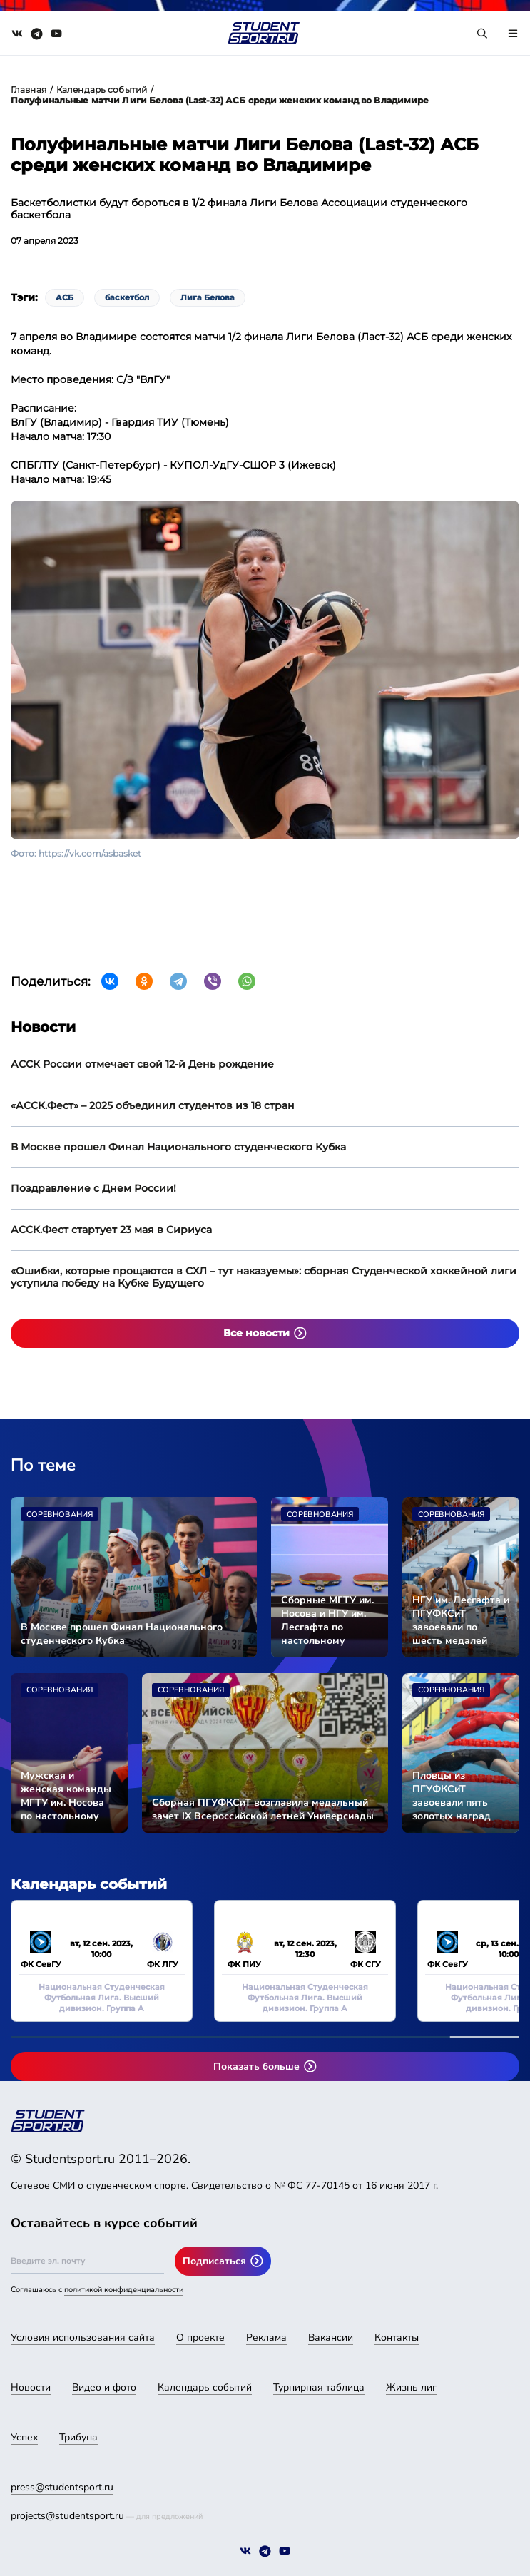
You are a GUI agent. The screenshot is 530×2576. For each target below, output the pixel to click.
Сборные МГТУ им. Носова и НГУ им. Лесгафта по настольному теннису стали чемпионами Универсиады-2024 (327, 1620)
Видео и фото (104, 2387)
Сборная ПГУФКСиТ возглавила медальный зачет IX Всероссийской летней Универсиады (263, 1809)
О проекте (200, 2337)
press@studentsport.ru (62, 2487)
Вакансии (330, 2337)
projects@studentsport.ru (67, 2516)
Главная (28, 89)
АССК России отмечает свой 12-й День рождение (142, 1064)
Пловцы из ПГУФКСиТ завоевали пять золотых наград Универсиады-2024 (459, 1796)
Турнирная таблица (319, 2387)
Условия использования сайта (83, 2337)
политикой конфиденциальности (123, 2289)
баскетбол (127, 297)
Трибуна (78, 2437)
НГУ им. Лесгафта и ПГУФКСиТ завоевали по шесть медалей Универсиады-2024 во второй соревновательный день (460, 1620)
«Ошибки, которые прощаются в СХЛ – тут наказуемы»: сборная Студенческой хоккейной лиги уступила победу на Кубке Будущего (263, 1276)
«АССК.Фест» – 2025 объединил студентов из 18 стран (153, 1105)
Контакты (396, 2337)
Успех (24, 2437)
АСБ (64, 297)
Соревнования (59, 1514)
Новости (31, 2387)
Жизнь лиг (411, 2387)
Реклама (266, 2337)
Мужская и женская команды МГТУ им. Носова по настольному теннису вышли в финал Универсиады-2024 (67, 1796)
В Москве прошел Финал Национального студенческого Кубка (178, 1146)
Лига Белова (207, 297)
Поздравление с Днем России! (93, 1188)
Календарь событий (101, 89)
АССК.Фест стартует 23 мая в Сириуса (111, 1229)
